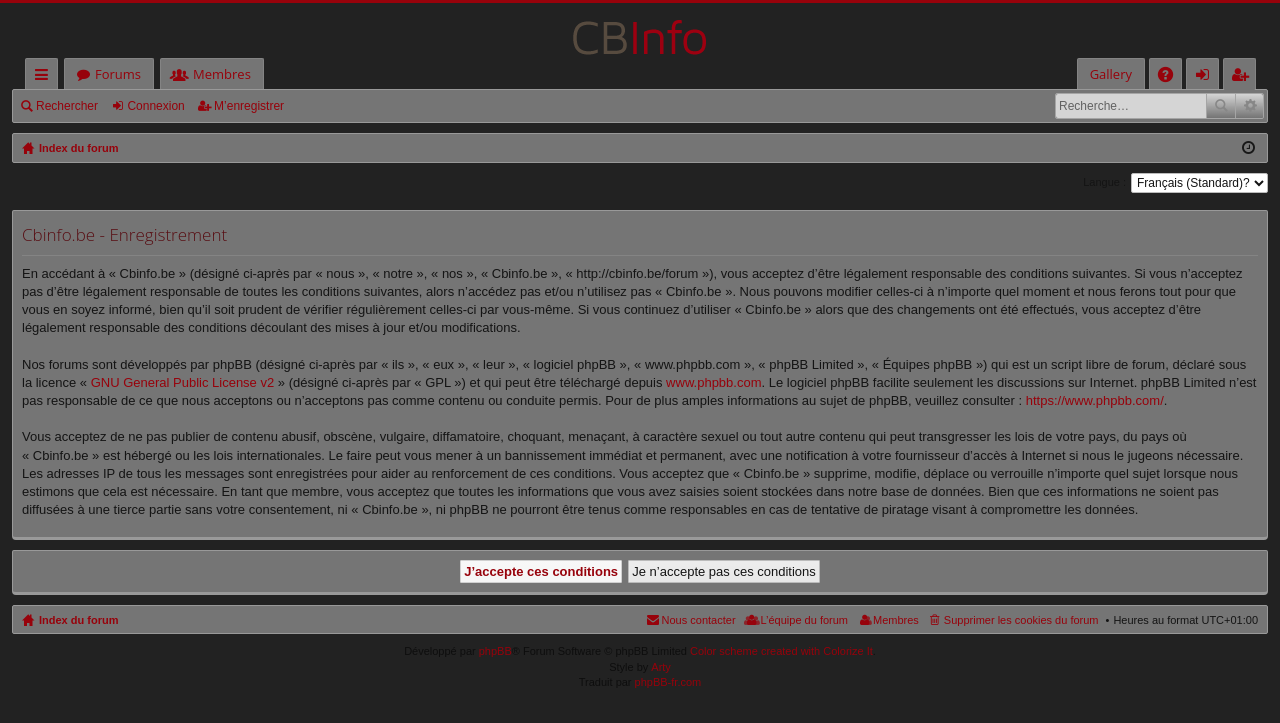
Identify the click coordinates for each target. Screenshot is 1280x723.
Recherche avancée (1249, 106)
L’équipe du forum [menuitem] (804, 620)
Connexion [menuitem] (1207, 77)
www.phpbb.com (713, 382)
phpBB (495, 651)
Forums (118, 74)
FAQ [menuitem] (1172, 77)
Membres (222, 74)
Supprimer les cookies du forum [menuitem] (1021, 620)
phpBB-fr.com (668, 682)
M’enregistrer (249, 106)
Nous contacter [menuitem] (699, 620)
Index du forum (78, 620)
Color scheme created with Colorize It (781, 651)
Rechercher (67, 106)
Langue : (1104, 182)
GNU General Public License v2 (183, 382)
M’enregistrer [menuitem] (1244, 77)
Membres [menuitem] (896, 620)
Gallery (1111, 74)
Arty (661, 667)
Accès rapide (45, 77)
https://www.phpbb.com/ (1095, 400)
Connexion (155, 106)
